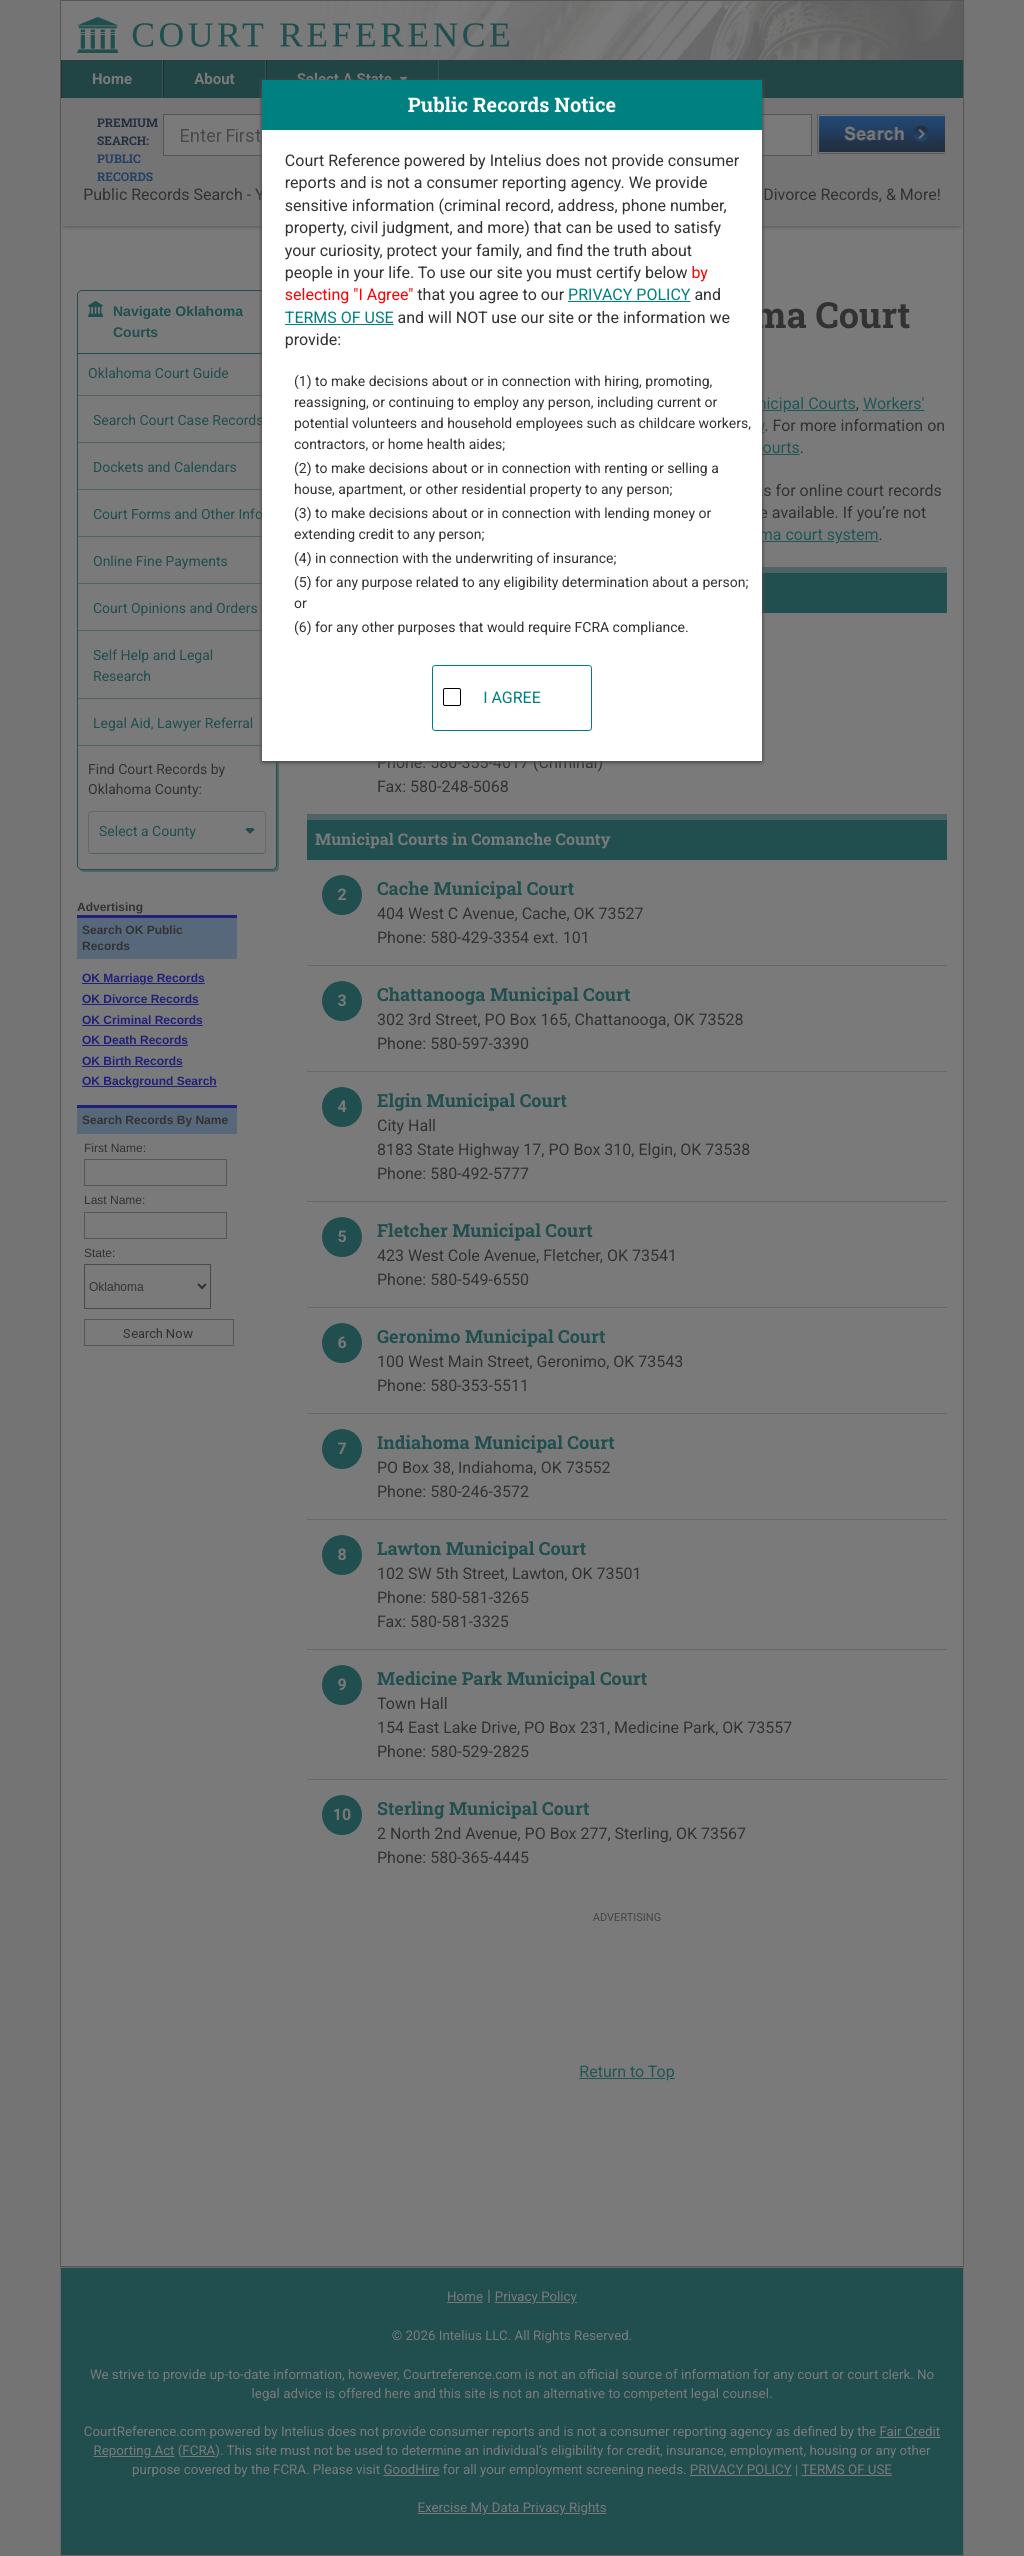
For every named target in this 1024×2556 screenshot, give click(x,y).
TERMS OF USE (339, 317)
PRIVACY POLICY (629, 294)
